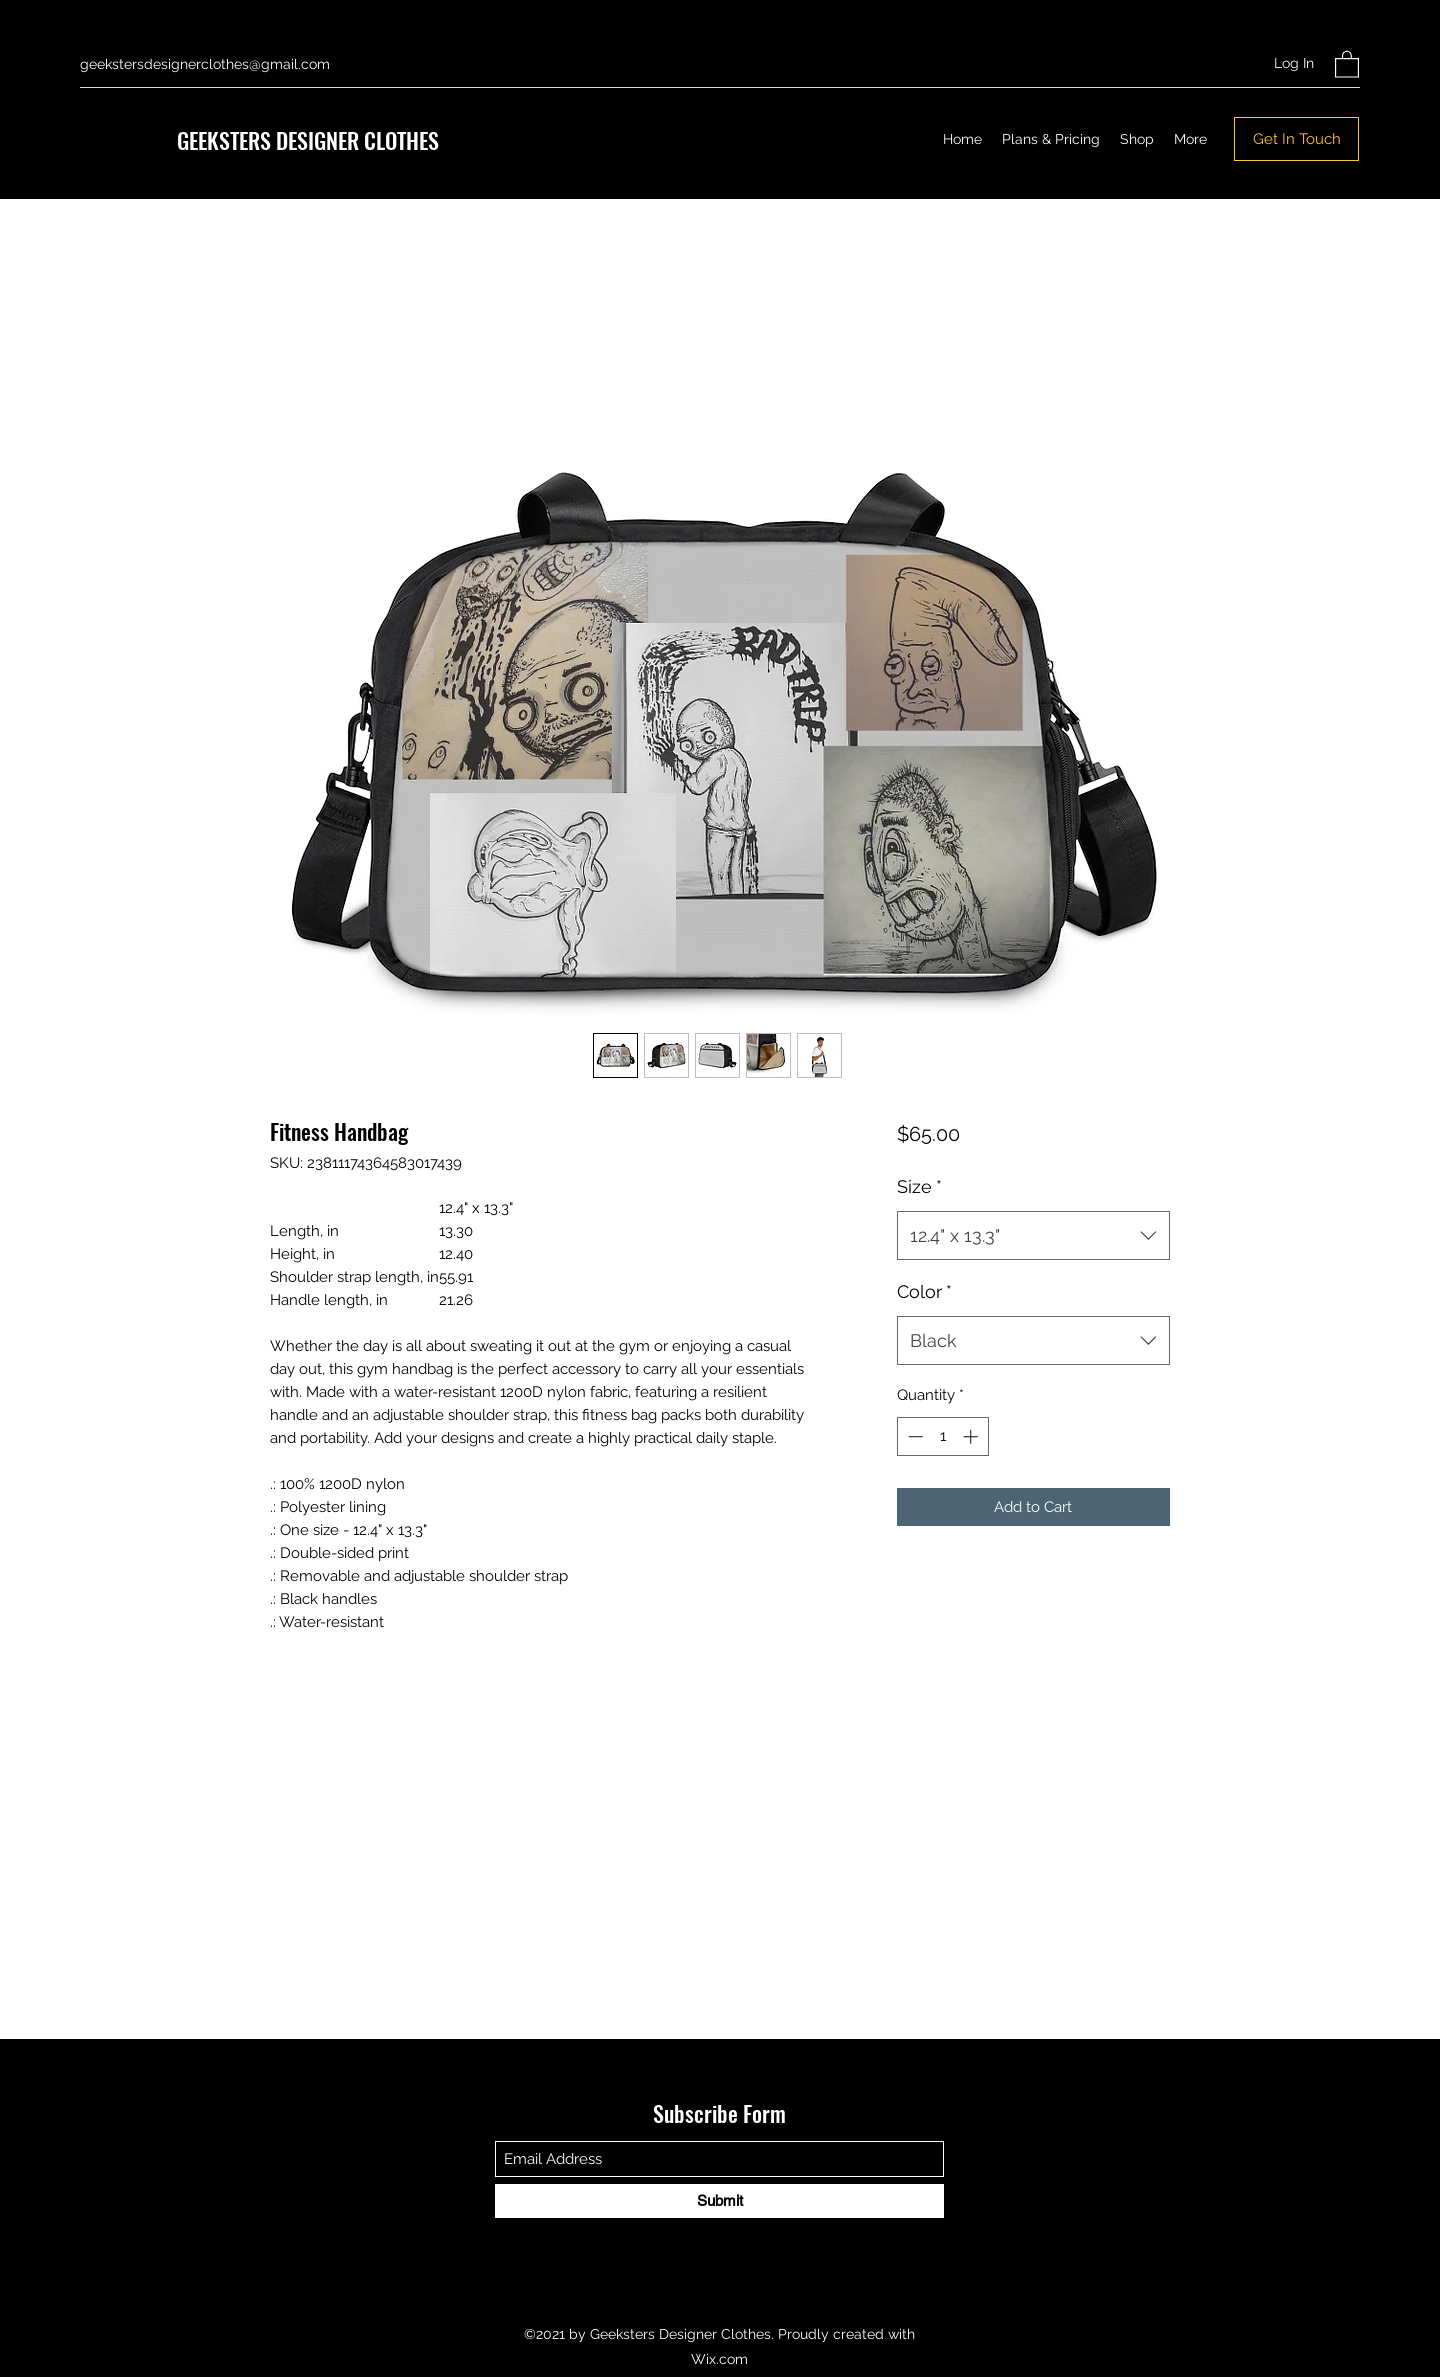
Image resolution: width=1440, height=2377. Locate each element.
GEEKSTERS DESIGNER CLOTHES (308, 140)
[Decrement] (913, 1436)
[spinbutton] (942, 1436)
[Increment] (972, 1436)
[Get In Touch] (1296, 139)
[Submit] (719, 2201)
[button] (1347, 63)
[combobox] (1033, 1236)
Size (919, 1186)
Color (924, 1291)
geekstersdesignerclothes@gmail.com (205, 64)
